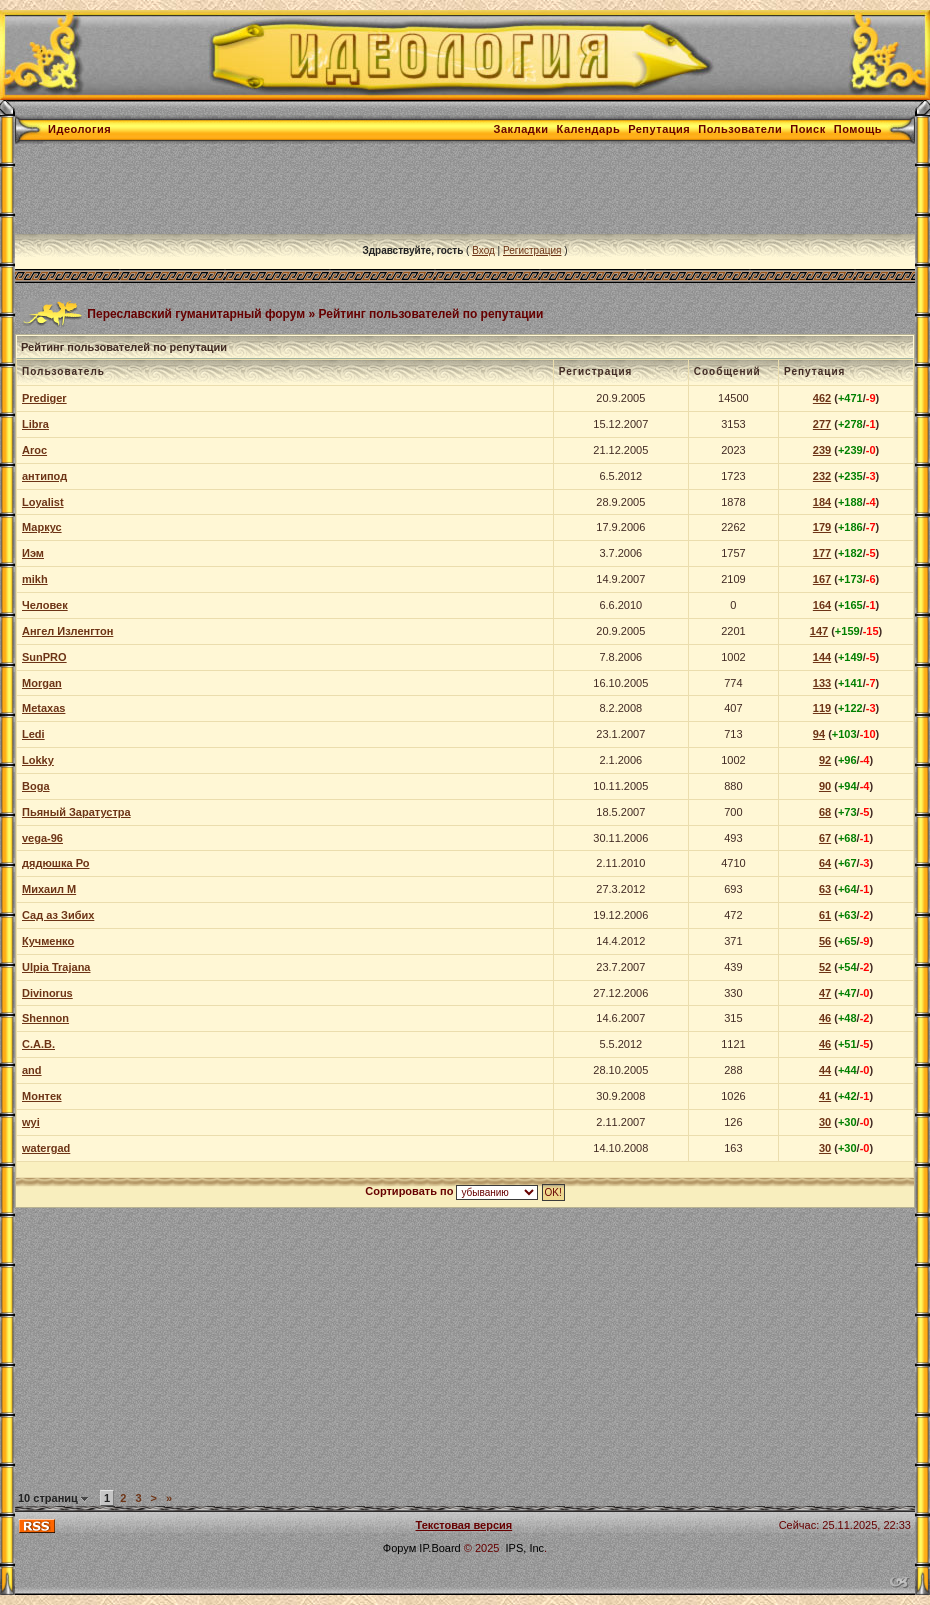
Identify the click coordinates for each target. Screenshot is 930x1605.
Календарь (589, 129)
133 (822, 683)
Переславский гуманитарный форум (196, 313)
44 (825, 1070)
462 (822, 398)
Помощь (858, 129)
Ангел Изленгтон (67, 631)
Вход (483, 250)
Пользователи (740, 129)
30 (825, 1122)
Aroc (34, 450)
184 (822, 502)
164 (822, 605)
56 (825, 941)
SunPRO (44, 657)
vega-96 (42, 838)
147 (819, 631)
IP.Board (439, 1548)
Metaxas (43, 708)
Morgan (42, 683)
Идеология (79, 129)
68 (825, 812)
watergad (46, 1148)
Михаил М (49, 889)
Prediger (44, 398)
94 (819, 734)
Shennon (45, 1018)
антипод (44, 476)
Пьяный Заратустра (76, 812)
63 (825, 889)
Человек (45, 605)
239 (822, 450)
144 (822, 657)
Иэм (33, 553)
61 (825, 915)
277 (822, 424)
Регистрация (532, 250)
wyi (31, 1122)
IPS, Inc (525, 1548)
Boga (36, 786)
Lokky (38, 760)
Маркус (42, 527)
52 (825, 967)
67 (825, 838)
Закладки (521, 129)
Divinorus (47, 993)
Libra (35, 424)
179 (822, 527)
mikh (35, 579)
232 (822, 476)
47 (825, 993)
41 (825, 1096)
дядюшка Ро (55, 863)
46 (825, 1018)
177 (822, 553)
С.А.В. (38, 1044)
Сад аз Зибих (58, 915)
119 (822, 708)
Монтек (42, 1096)
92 (825, 760)
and (32, 1070)
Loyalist (43, 502)
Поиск (808, 129)
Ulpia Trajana (56, 967)
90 (825, 786)
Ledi (33, 734)
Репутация (659, 129)
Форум (399, 1548)
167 (822, 579)
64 (825, 863)
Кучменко (48, 941)
